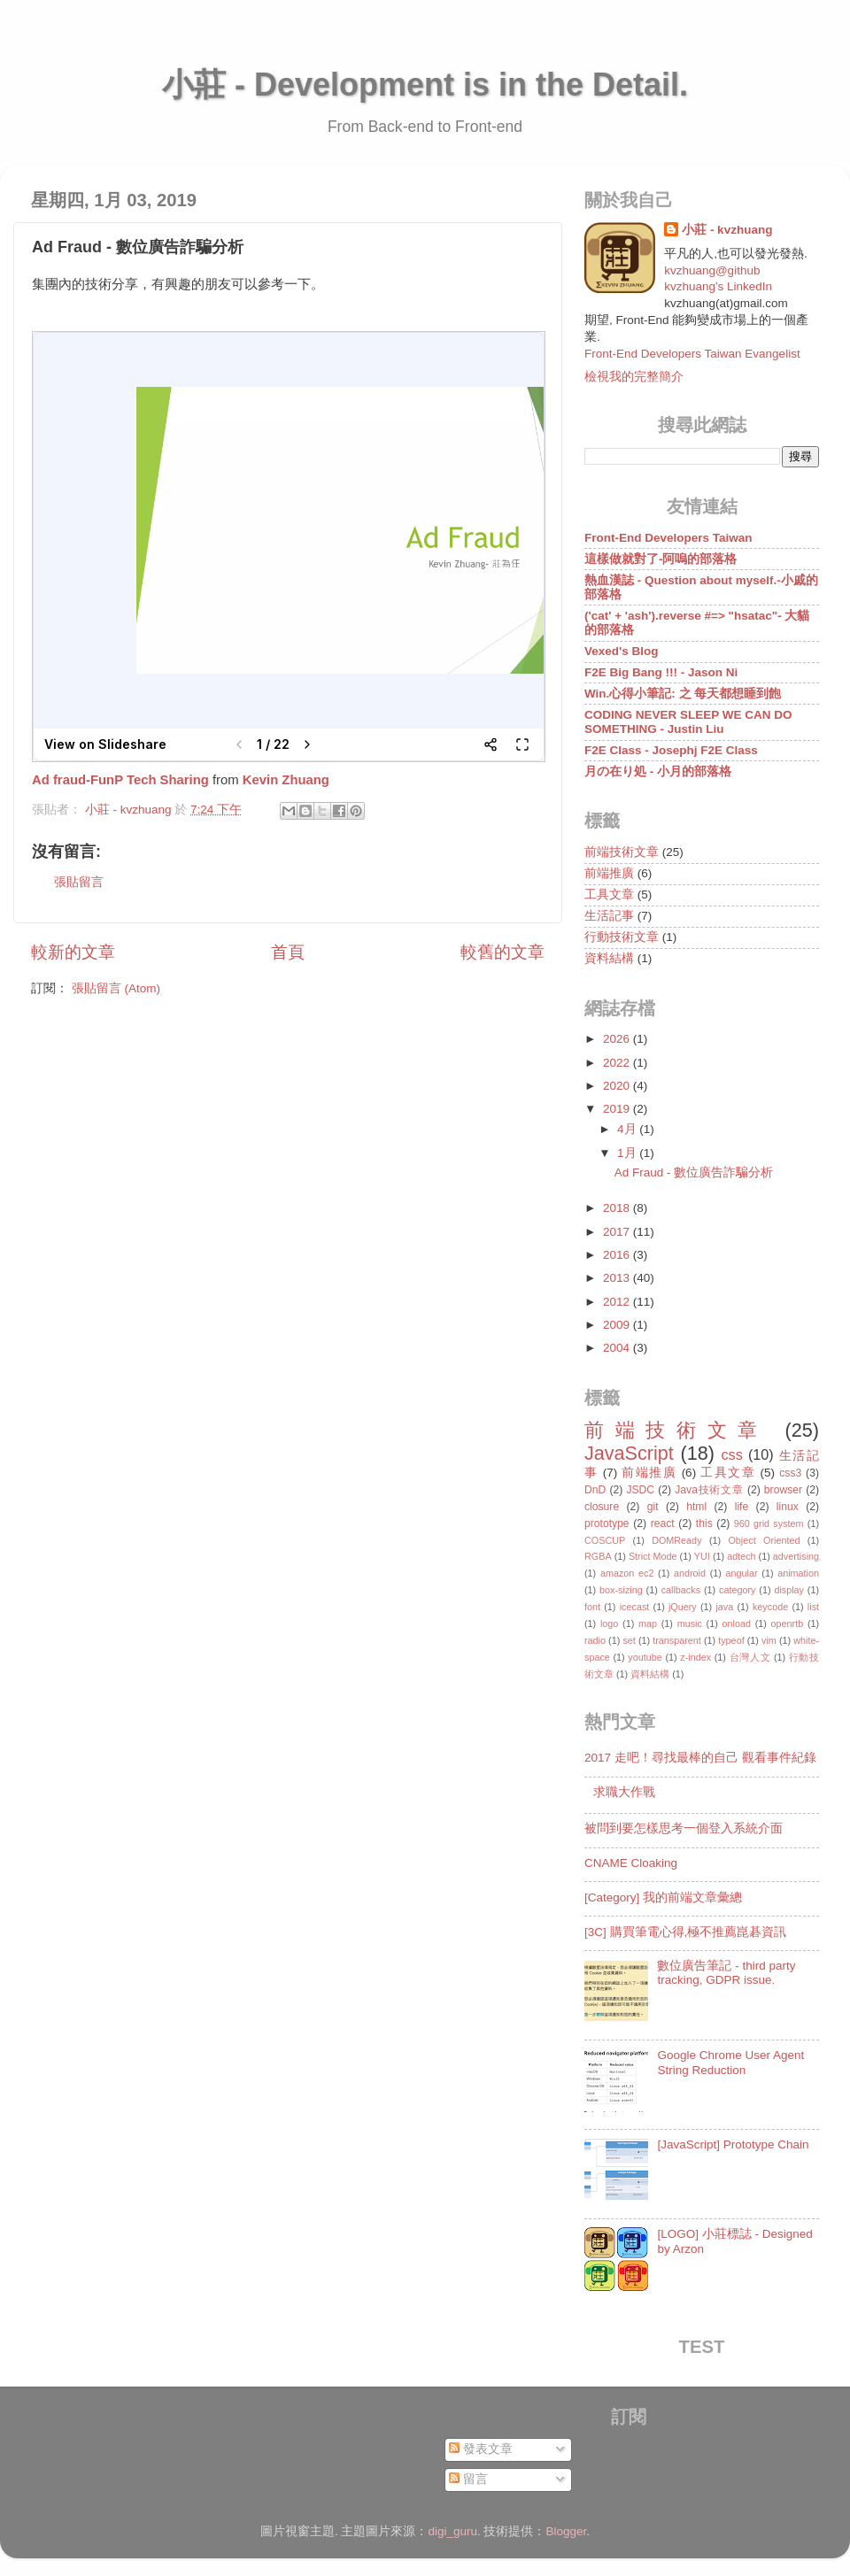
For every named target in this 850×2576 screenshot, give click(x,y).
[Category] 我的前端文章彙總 (663, 1897)
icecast (635, 1606)
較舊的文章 (502, 952)
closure (601, 1506)
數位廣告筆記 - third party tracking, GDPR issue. (726, 1972)
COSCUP (604, 1540)
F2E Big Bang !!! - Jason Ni (661, 672)
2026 (618, 1038)
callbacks (680, 1590)
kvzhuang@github (712, 270)
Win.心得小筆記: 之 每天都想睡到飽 (682, 693)
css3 (790, 1473)
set (628, 1640)
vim (769, 1640)
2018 (618, 1208)
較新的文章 (73, 952)
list (813, 1606)
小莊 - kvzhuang (727, 229)
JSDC (640, 1490)
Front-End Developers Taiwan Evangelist (692, 353)
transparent (677, 1640)
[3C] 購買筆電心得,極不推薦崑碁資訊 (685, 1932)
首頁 (288, 952)
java (724, 1606)
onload (736, 1623)
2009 (618, 1324)
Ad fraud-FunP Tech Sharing (120, 780)
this (704, 1523)
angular (742, 1573)
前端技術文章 (621, 852)
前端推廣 (609, 873)
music (689, 1623)
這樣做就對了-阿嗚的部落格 (661, 559)
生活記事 (609, 915)
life (742, 1506)
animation (798, 1573)
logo (609, 1623)
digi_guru (452, 2531)
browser (783, 1490)
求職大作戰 (624, 1792)
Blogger (566, 2531)
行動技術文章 (621, 937)
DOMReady (676, 1540)
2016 (618, 1254)
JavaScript (629, 1453)
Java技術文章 (709, 1490)
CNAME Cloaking (630, 1863)
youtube (644, 1657)
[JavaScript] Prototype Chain (732, 2144)
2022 (618, 1062)
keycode (770, 1606)
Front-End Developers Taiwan (668, 537)
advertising (796, 1556)
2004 (618, 1347)
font (592, 1606)
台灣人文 (750, 1657)
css (731, 1454)
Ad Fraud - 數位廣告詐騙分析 (694, 1172)
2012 (618, 1301)
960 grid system (769, 1523)
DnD (595, 1490)
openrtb (787, 1623)
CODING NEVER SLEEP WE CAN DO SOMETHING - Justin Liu (688, 722)
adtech (741, 1556)
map (647, 1623)
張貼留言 (79, 882)
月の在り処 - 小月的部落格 (657, 771)
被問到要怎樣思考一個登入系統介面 (683, 1828)
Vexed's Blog (621, 651)
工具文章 (609, 894)
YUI (702, 1556)
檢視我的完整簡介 (634, 376)
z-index (695, 1657)
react (663, 1523)
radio (595, 1640)
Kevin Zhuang (286, 780)
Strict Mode (653, 1556)
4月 (628, 1129)
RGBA (598, 1556)
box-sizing (621, 1590)
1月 (628, 1153)
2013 (618, 1277)
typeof (731, 1640)
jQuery (682, 1606)
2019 (618, 1108)
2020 (618, 1085)
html (696, 1506)
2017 (618, 1231)
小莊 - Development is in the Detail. (425, 84)
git (653, 1506)
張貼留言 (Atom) (116, 988)
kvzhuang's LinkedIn (718, 286)
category (737, 1590)
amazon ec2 (627, 1573)
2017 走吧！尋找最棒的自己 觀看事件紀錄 (700, 1757)
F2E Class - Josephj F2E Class (671, 750)
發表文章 (481, 2449)
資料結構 (609, 958)
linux (788, 1506)
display (789, 1590)
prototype (607, 1523)
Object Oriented (764, 1540)
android (690, 1573)
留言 (468, 2479)
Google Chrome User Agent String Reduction (730, 2062)
